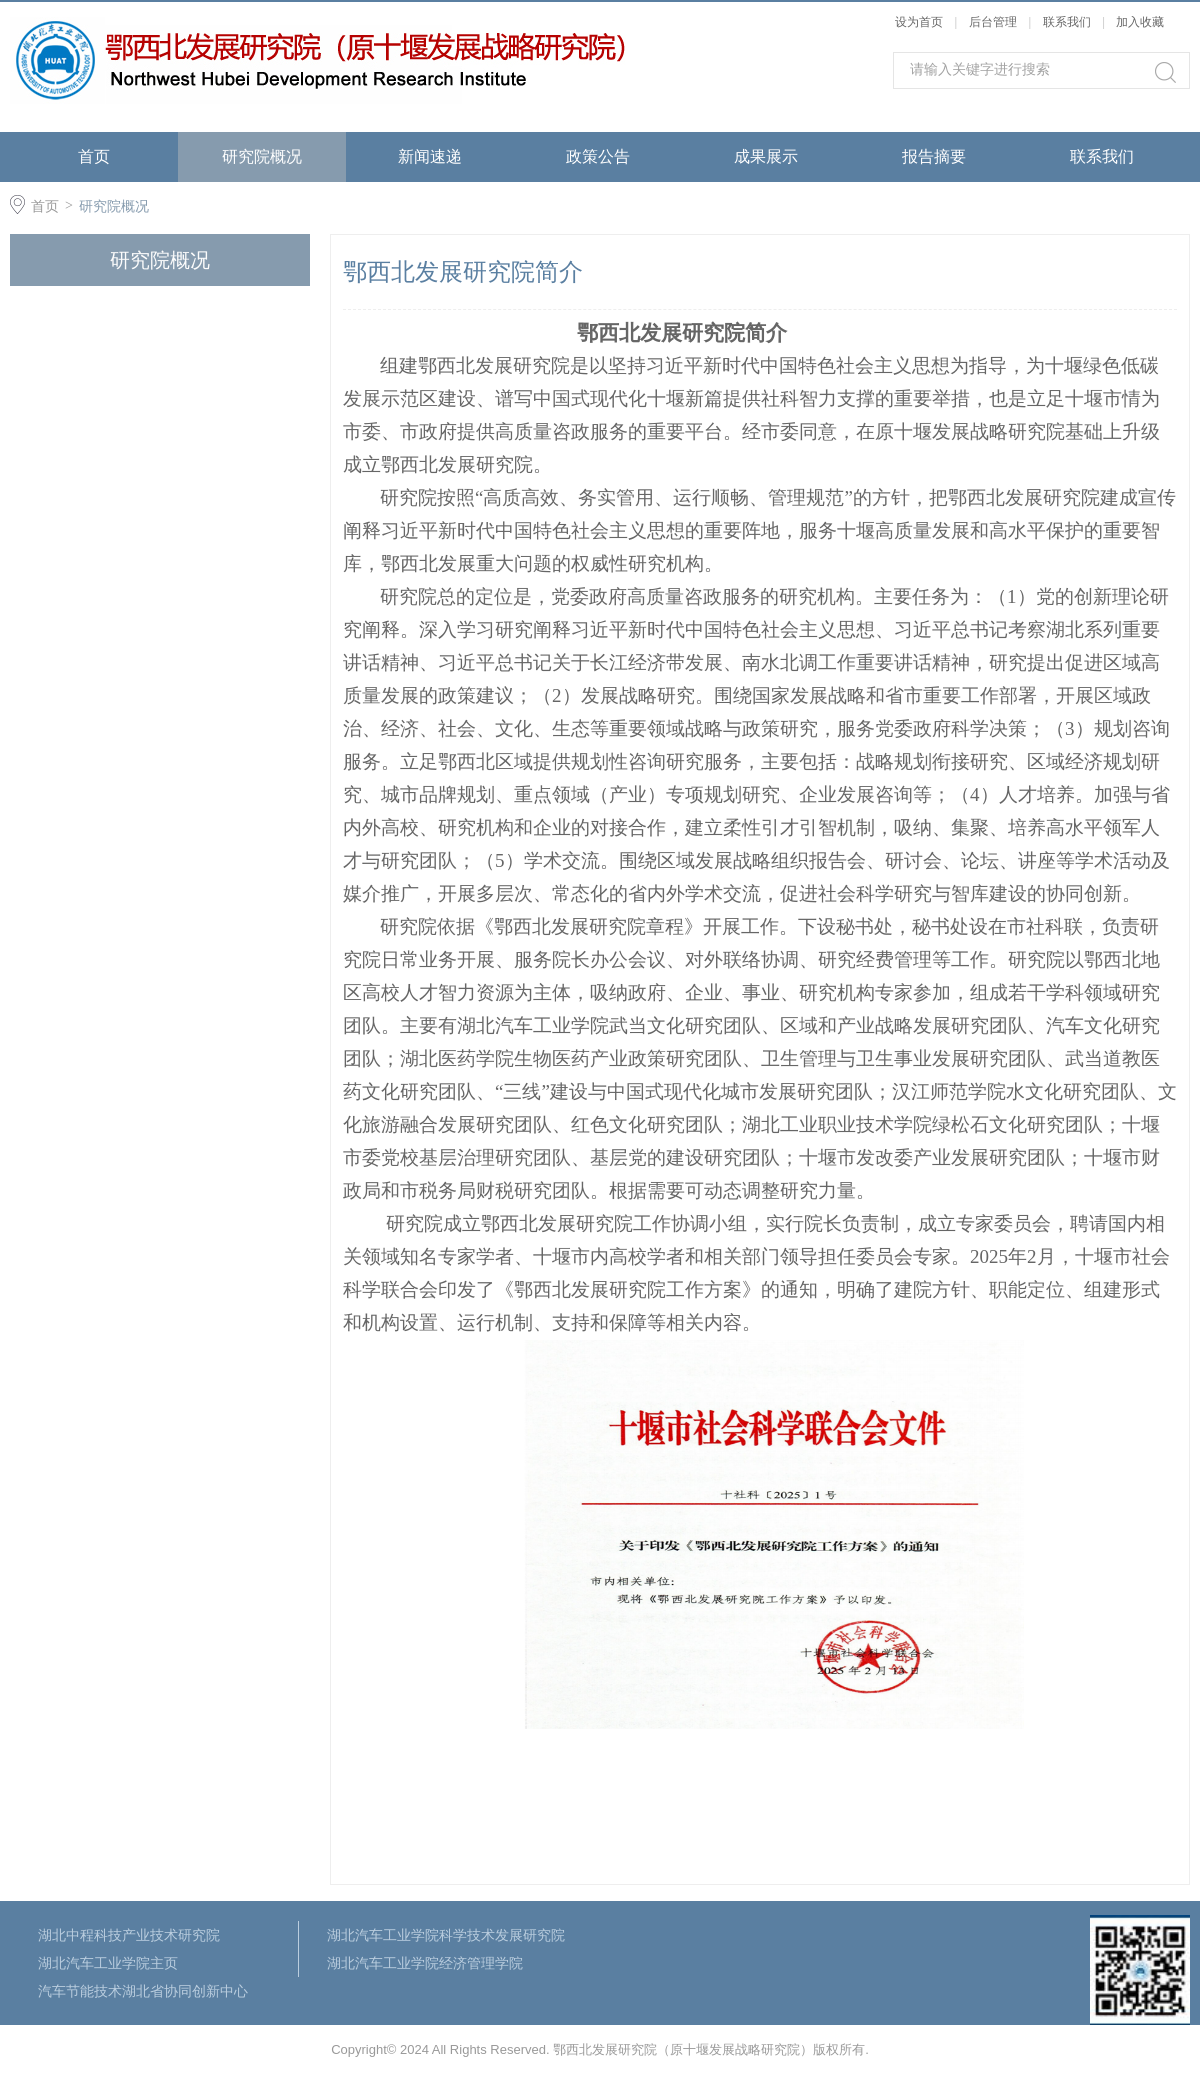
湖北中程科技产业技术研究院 (129, 1935)
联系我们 (1068, 22)
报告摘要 (934, 156)
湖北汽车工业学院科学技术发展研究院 (446, 1935)
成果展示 (766, 156)
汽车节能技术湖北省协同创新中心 (143, 1991)
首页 (94, 156)
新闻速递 (430, 156)
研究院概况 (262, 156)
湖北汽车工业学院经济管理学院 (425, 1963)
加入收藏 (1140, 22)
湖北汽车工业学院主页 (108, 1963)
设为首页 (919, 22)
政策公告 (598, 156)
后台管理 (993, 22)
